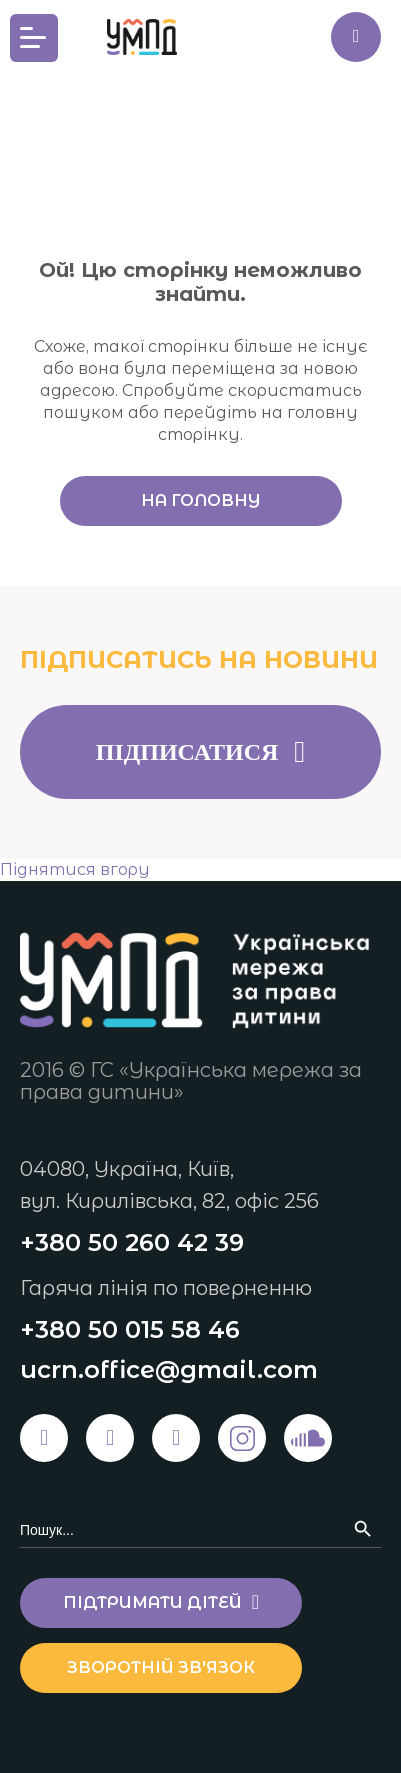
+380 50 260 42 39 (132, 1242)
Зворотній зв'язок (161, 1667)
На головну (200, 500)
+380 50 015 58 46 (130, 1329)
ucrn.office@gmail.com (169, 1369)
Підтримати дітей (356, 37)
